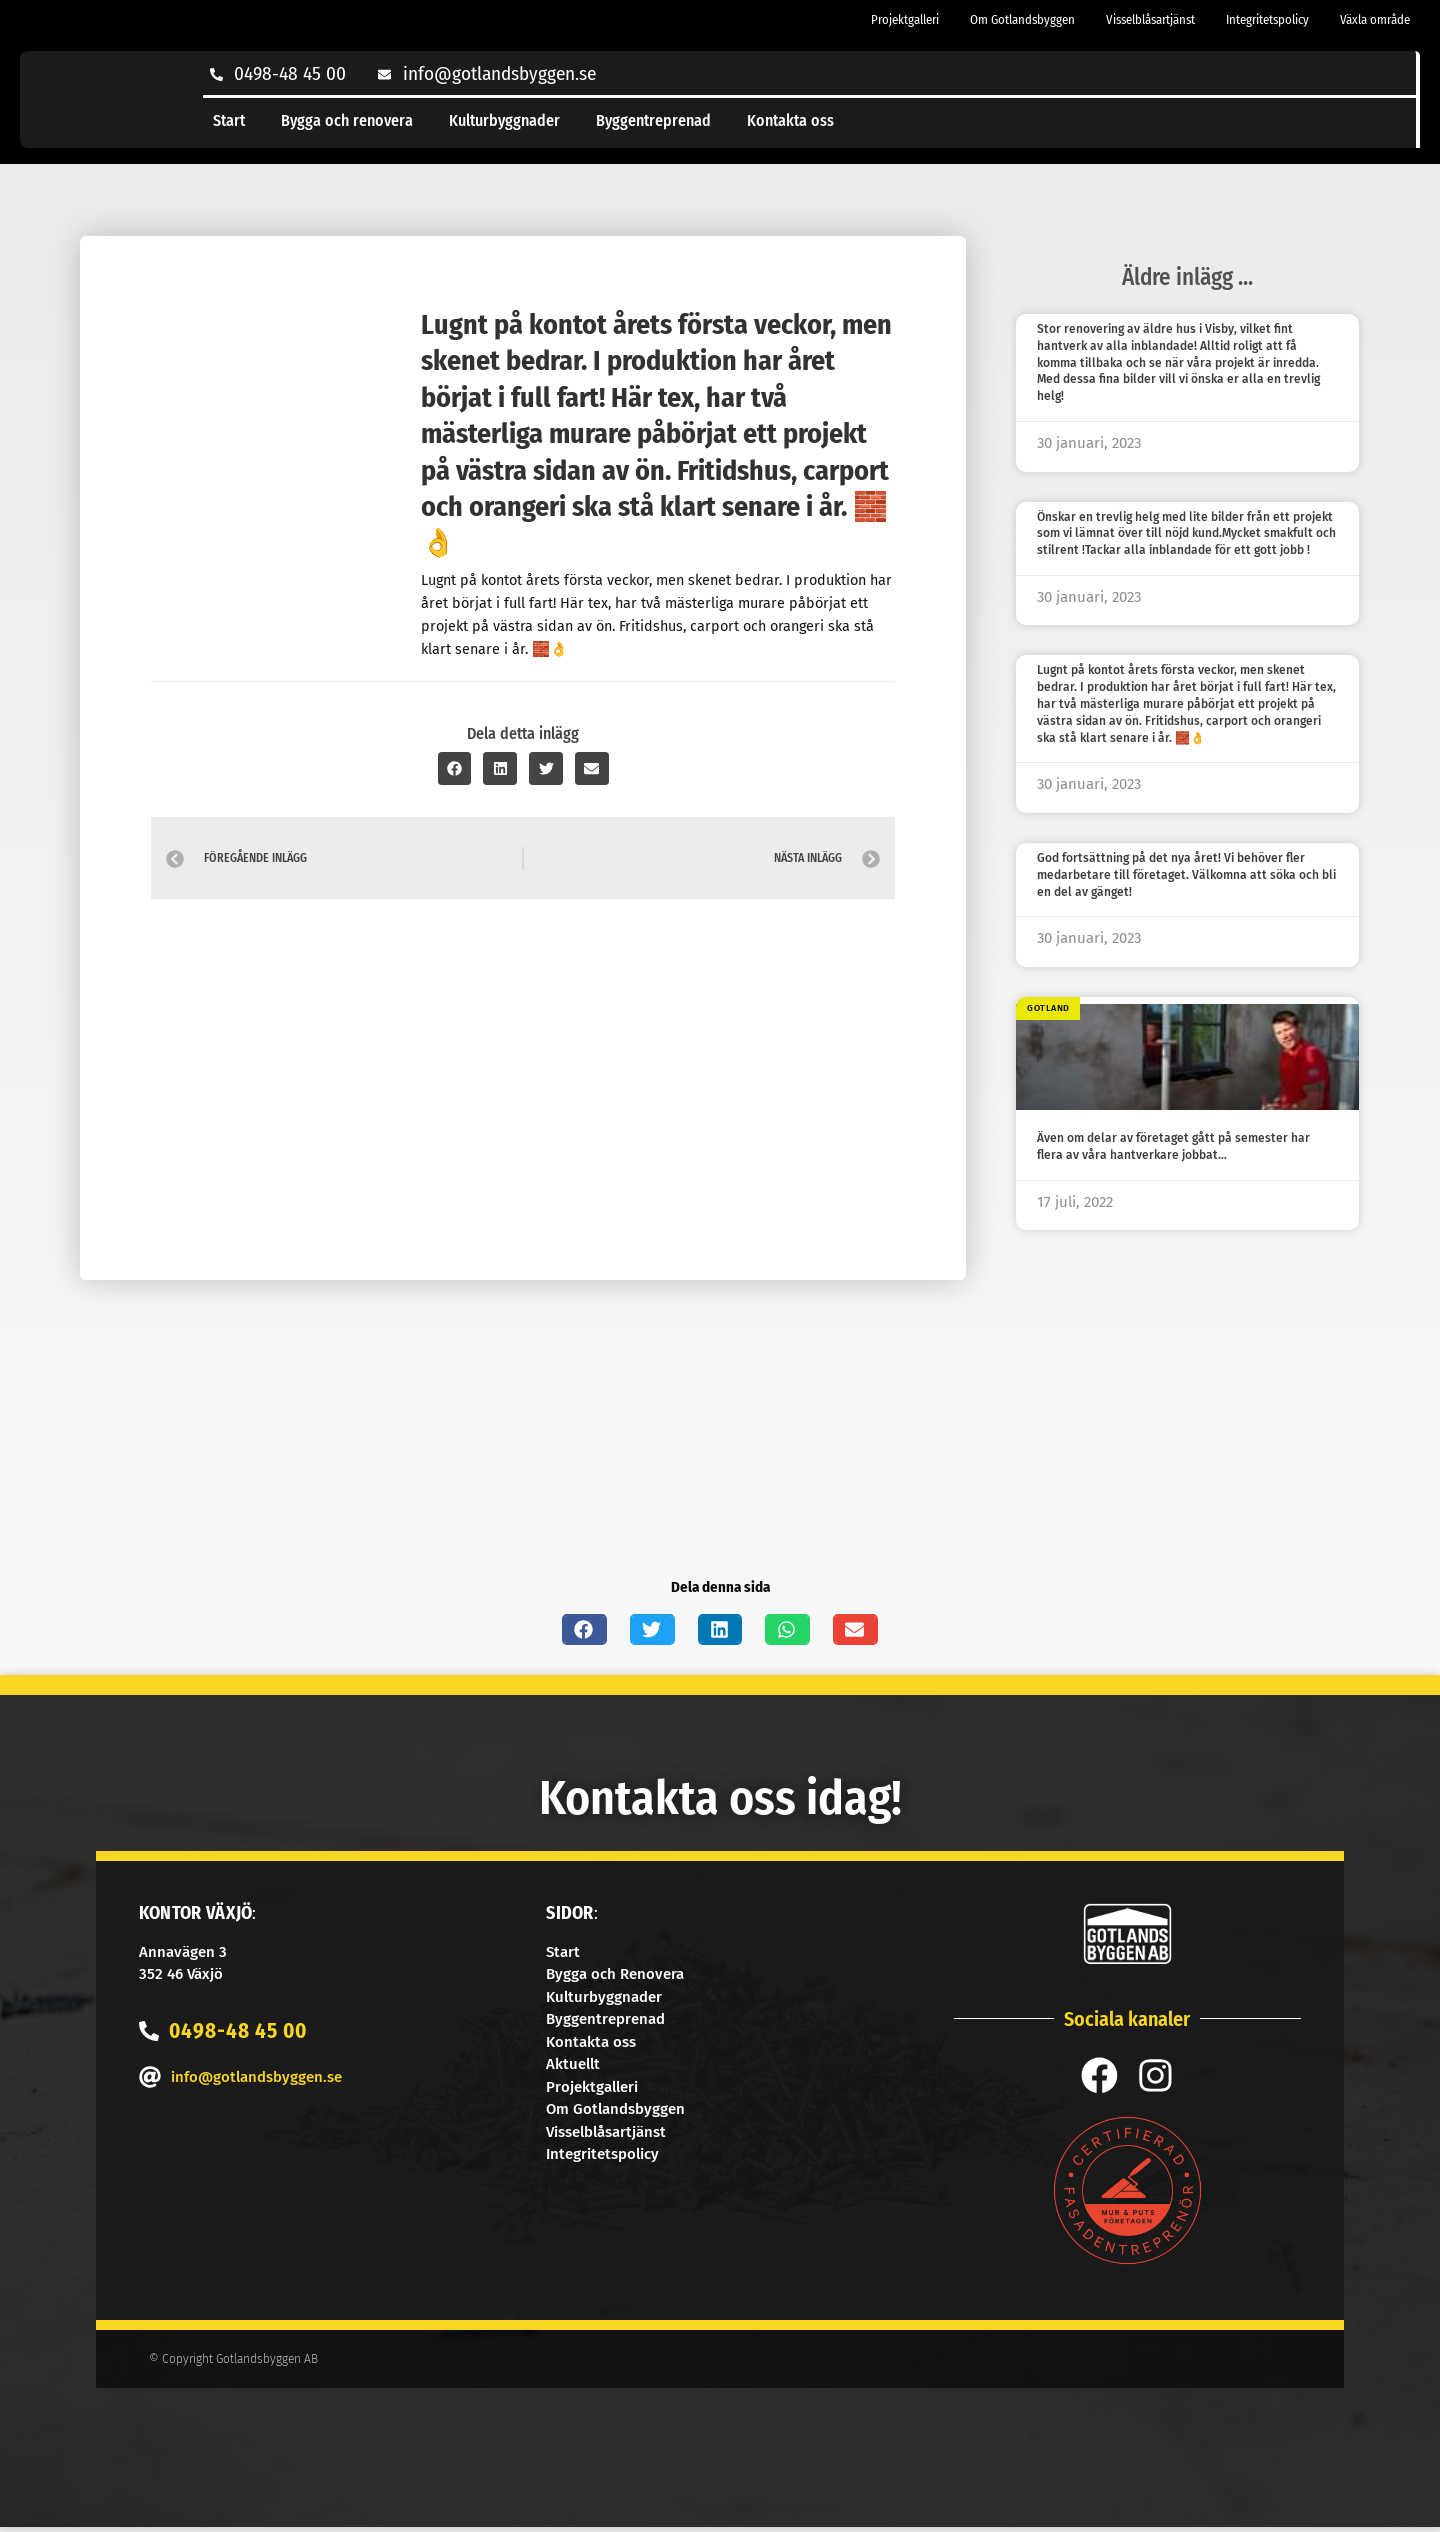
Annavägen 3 (183, 1952)
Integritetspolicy (1267, 19)
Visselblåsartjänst (1150, 19)
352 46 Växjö (181, 1974)
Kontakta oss (790, 120)
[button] (455, 768)
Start (229, 120)
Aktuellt (573, 2064)
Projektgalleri (905, 19)
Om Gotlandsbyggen (1022, 19)
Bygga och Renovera (615, 1974)
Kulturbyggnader (504, 120)
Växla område (1375, 19)
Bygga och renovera (347, 120)
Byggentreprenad (653, 120)
